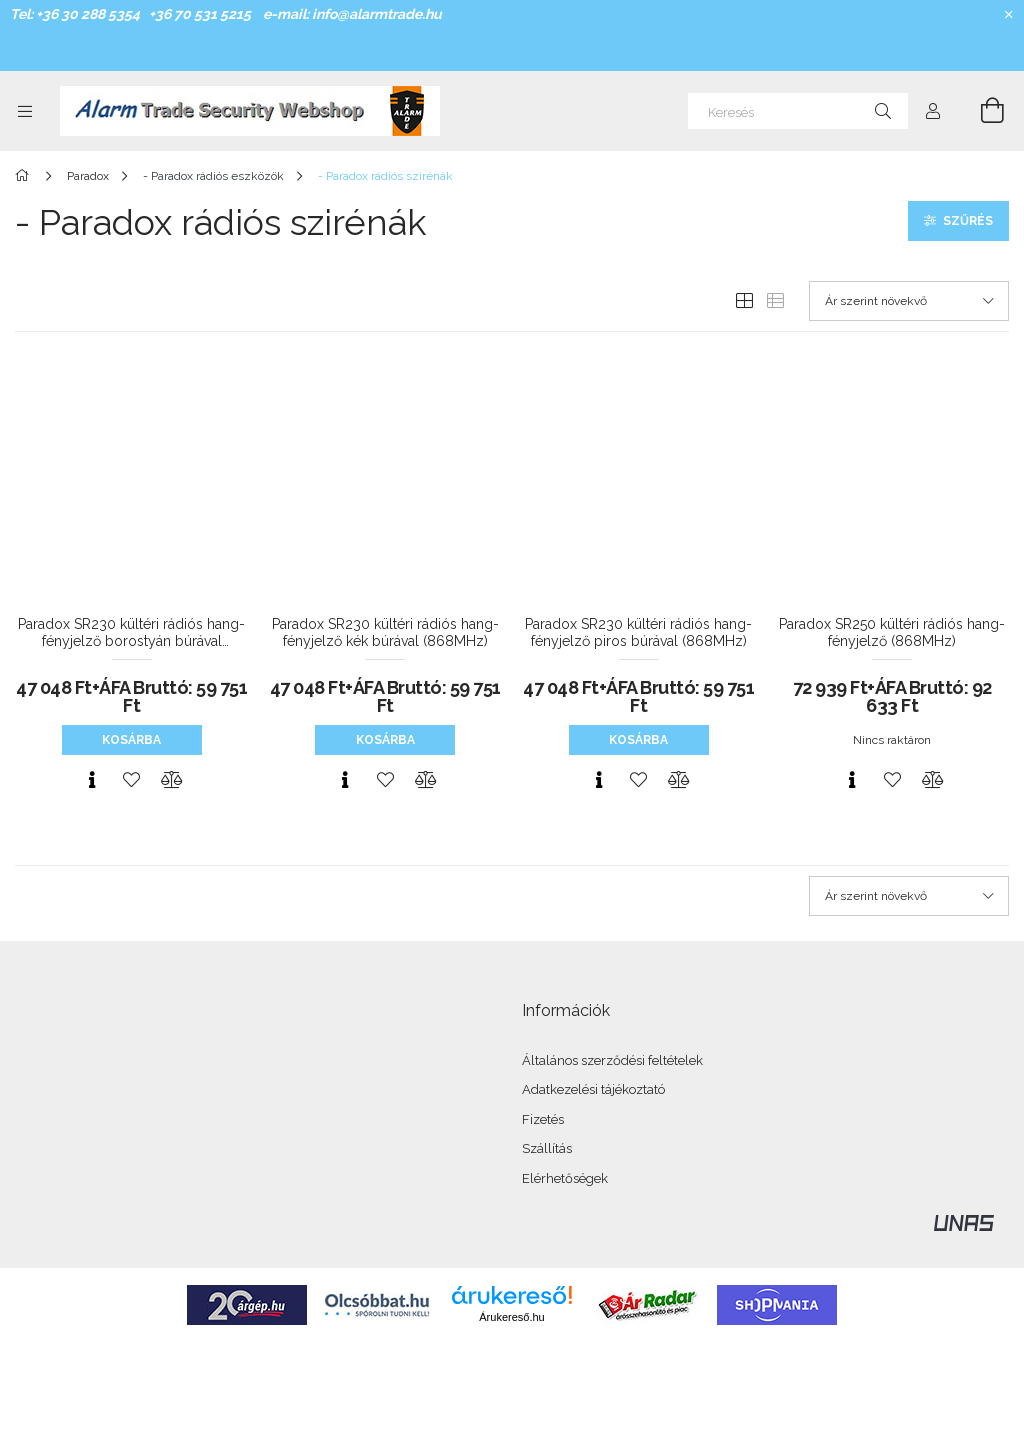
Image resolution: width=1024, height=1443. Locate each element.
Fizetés (543, 1119)
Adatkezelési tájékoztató (593, 1089)
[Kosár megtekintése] (981, 111)
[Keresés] (798, 111)
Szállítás (547, 1148)
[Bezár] (1009, 15)
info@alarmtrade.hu (377, 14)
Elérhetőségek (565, 1178)
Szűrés (968, 221)
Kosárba (131, 740)
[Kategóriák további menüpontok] (25, 111)
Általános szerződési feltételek (612, 1060)
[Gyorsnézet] (92, 780)
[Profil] (933, 111)
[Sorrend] (909, 301)
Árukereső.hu (511, 1317)
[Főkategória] (25, 176)
